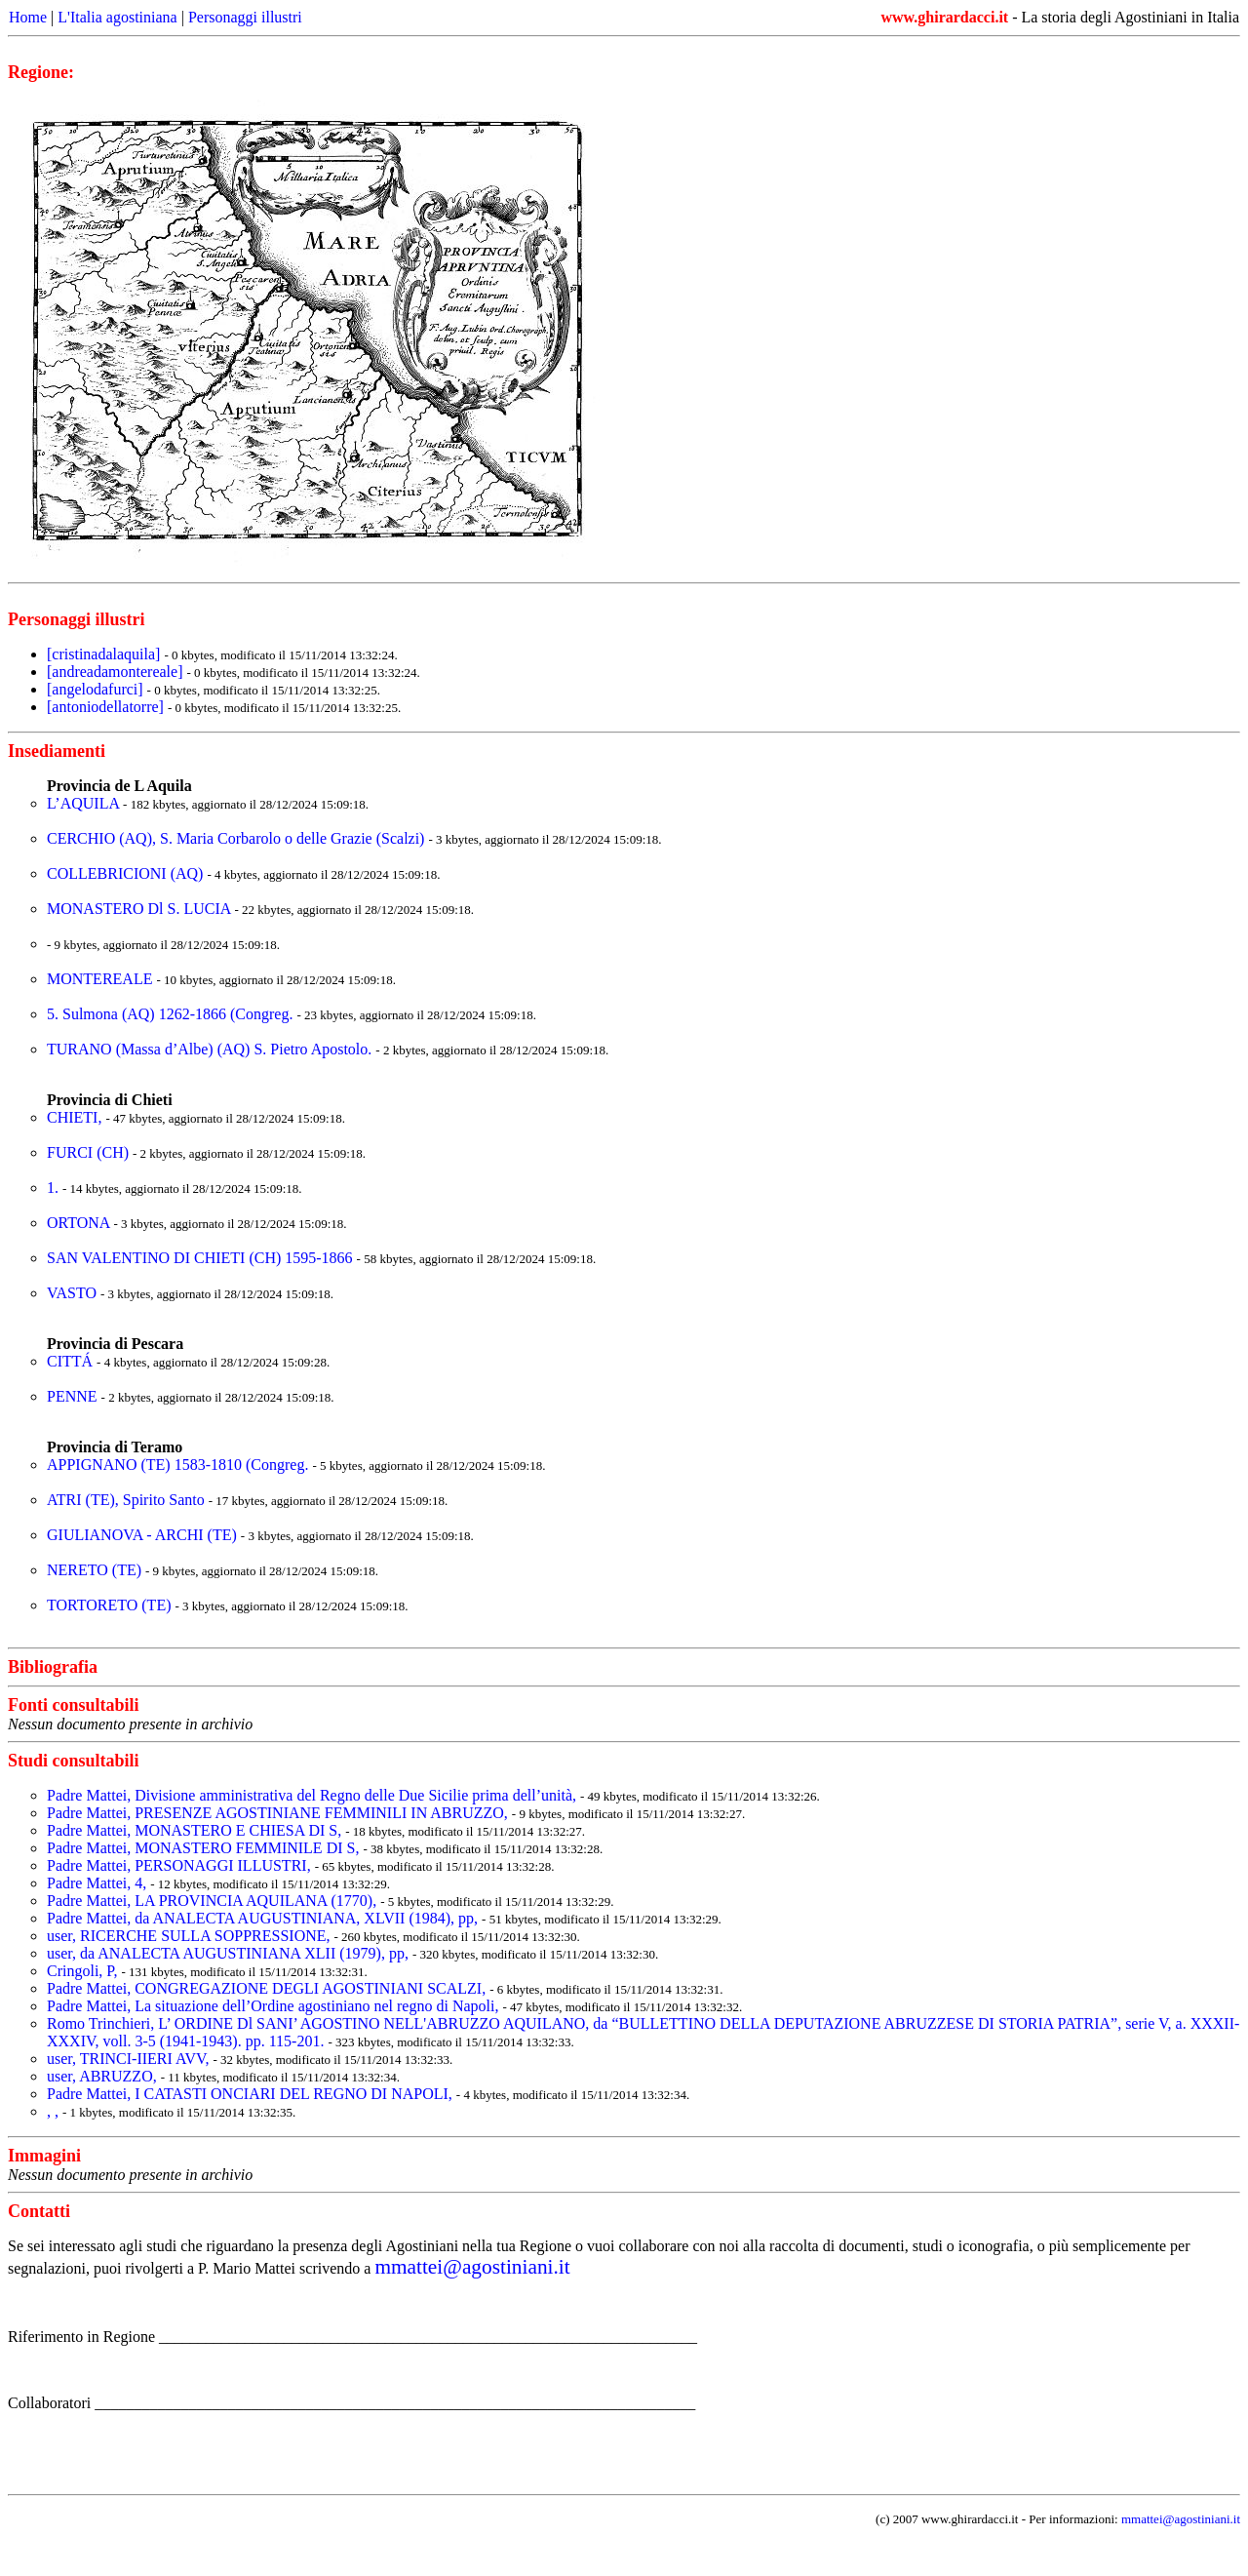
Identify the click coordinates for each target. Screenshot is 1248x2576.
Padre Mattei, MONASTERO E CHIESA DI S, (196, 1830)
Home (28, 17)
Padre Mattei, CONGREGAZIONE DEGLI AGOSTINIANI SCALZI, (268, 1988)
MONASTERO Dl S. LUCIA (138, 908)
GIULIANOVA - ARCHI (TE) (144, 1534)
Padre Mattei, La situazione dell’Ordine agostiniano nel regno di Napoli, (274, 2006)
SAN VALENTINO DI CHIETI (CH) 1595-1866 (202, 1257)
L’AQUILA (85, 803)
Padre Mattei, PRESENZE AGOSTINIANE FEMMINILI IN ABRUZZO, (279, 1812)
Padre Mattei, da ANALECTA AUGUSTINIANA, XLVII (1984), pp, (264, 1918)
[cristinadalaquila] (103, 654)
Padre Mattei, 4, (98, 1883)
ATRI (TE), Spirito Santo (128, 1499)
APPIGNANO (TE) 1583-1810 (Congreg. (179, 1464)
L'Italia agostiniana (117, 17)
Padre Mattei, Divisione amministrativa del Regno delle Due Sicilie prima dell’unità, (313, 1795)
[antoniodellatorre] (105, 706)
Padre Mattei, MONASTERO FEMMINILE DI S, (205, 1848)
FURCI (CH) (90, 1152)
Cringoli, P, (84, 1970)
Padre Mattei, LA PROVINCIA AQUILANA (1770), (213, 1900)
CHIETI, (76, 1117)
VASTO (73, 1293)
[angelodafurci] (95, 689)
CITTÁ (72, 1361)
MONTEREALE (101, 979)
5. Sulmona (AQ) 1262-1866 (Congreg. (171, 1014)
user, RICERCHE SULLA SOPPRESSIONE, (190, 1935)
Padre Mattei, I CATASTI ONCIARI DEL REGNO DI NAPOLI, (251, 2093)
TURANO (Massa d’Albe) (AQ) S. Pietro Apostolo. (211, 1049)
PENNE (74, 1396)
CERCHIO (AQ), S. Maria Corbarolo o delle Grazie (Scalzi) (237, 838)
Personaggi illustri (245, 17)
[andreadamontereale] (114, 671)
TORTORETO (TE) (111, 1605)
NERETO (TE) (96, 1570)
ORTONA (80, 1222)
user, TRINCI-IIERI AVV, (130, 2058)
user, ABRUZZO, (104, 2076)
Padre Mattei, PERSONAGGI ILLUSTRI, (181, 1865)
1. (54, 1187)
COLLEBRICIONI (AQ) (127, 873)
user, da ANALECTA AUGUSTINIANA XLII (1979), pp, (229, 1953)
